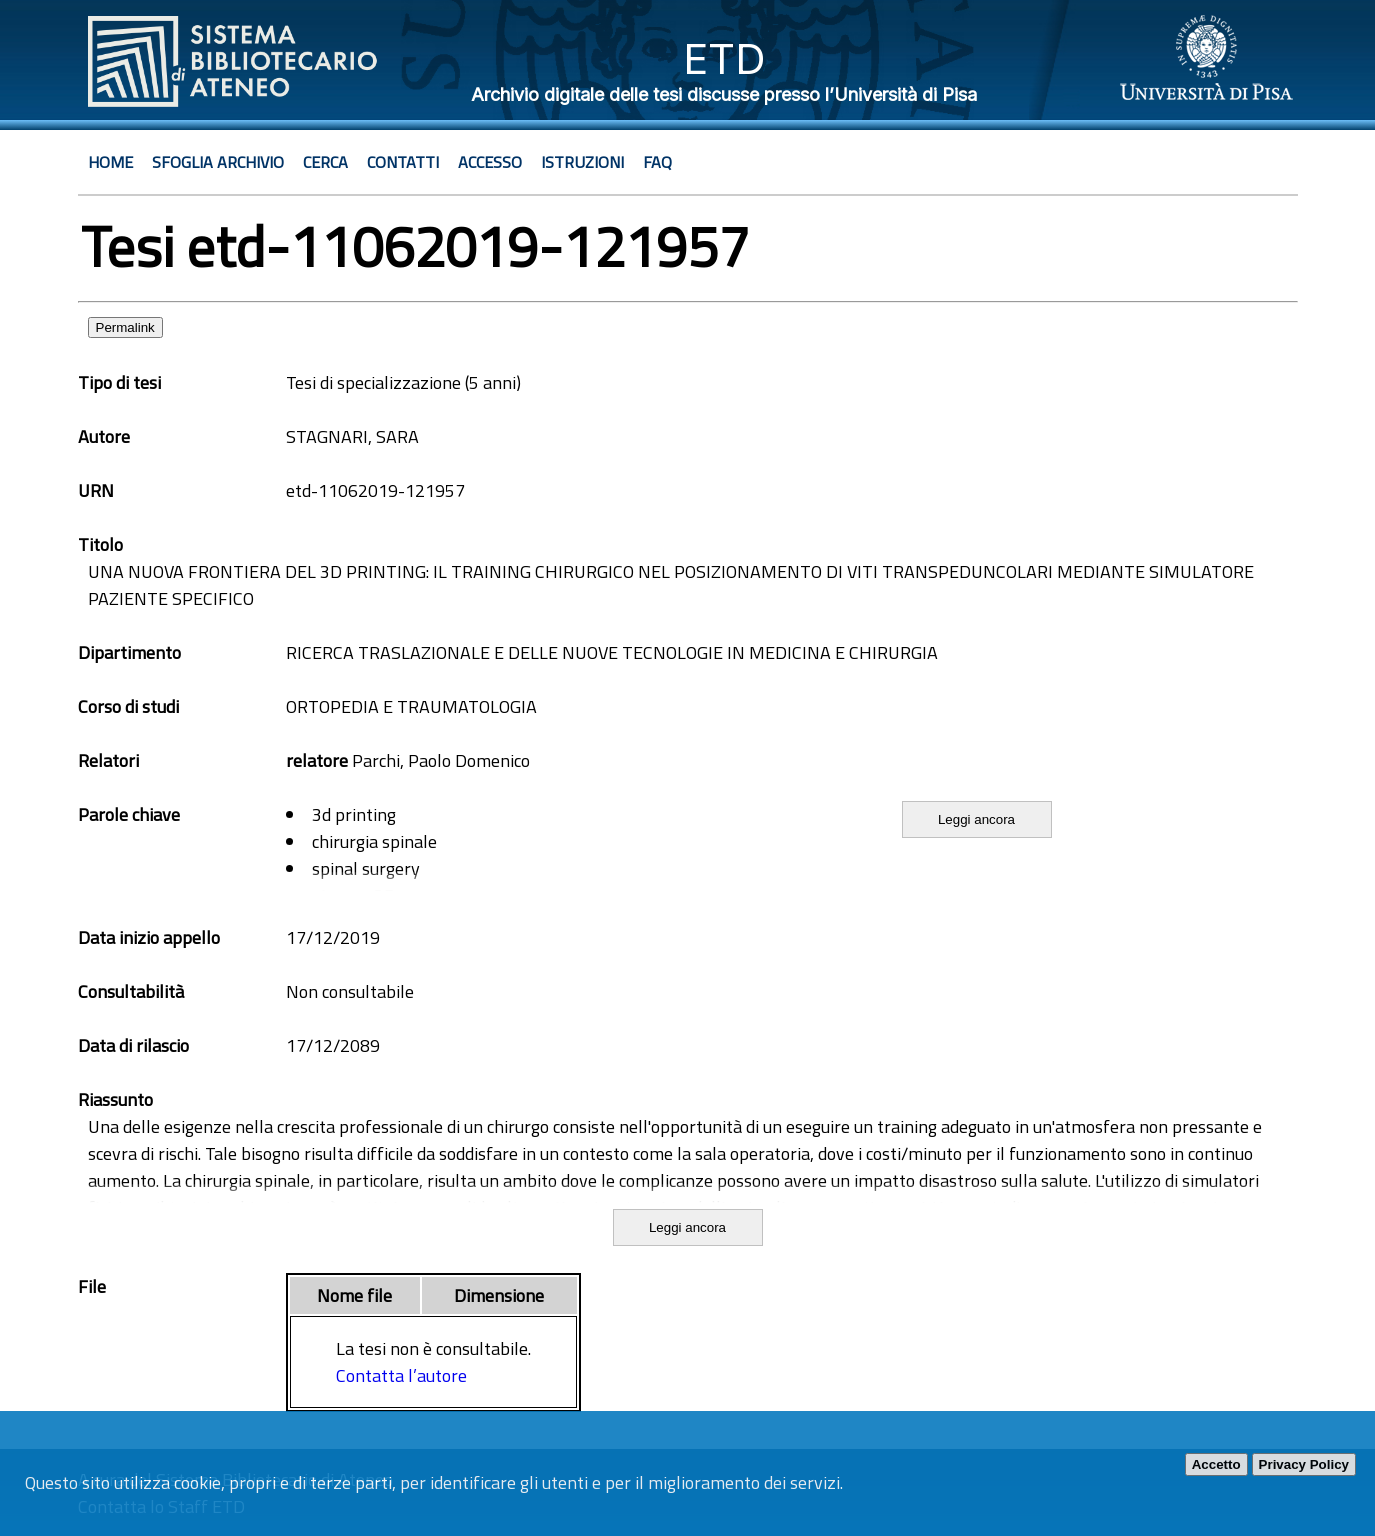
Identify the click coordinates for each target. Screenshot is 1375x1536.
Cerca (325, 162)
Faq (657, 162)
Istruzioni (582, 162)
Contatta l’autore (401, 1375)
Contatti (403, 162)
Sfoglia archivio (218, 162)
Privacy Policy (1304, 1464)
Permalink (125, 327)
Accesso (490, 162)
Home (110, 162)
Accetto (1216, 1464)
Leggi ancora (976, 819)
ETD (724, 58)
